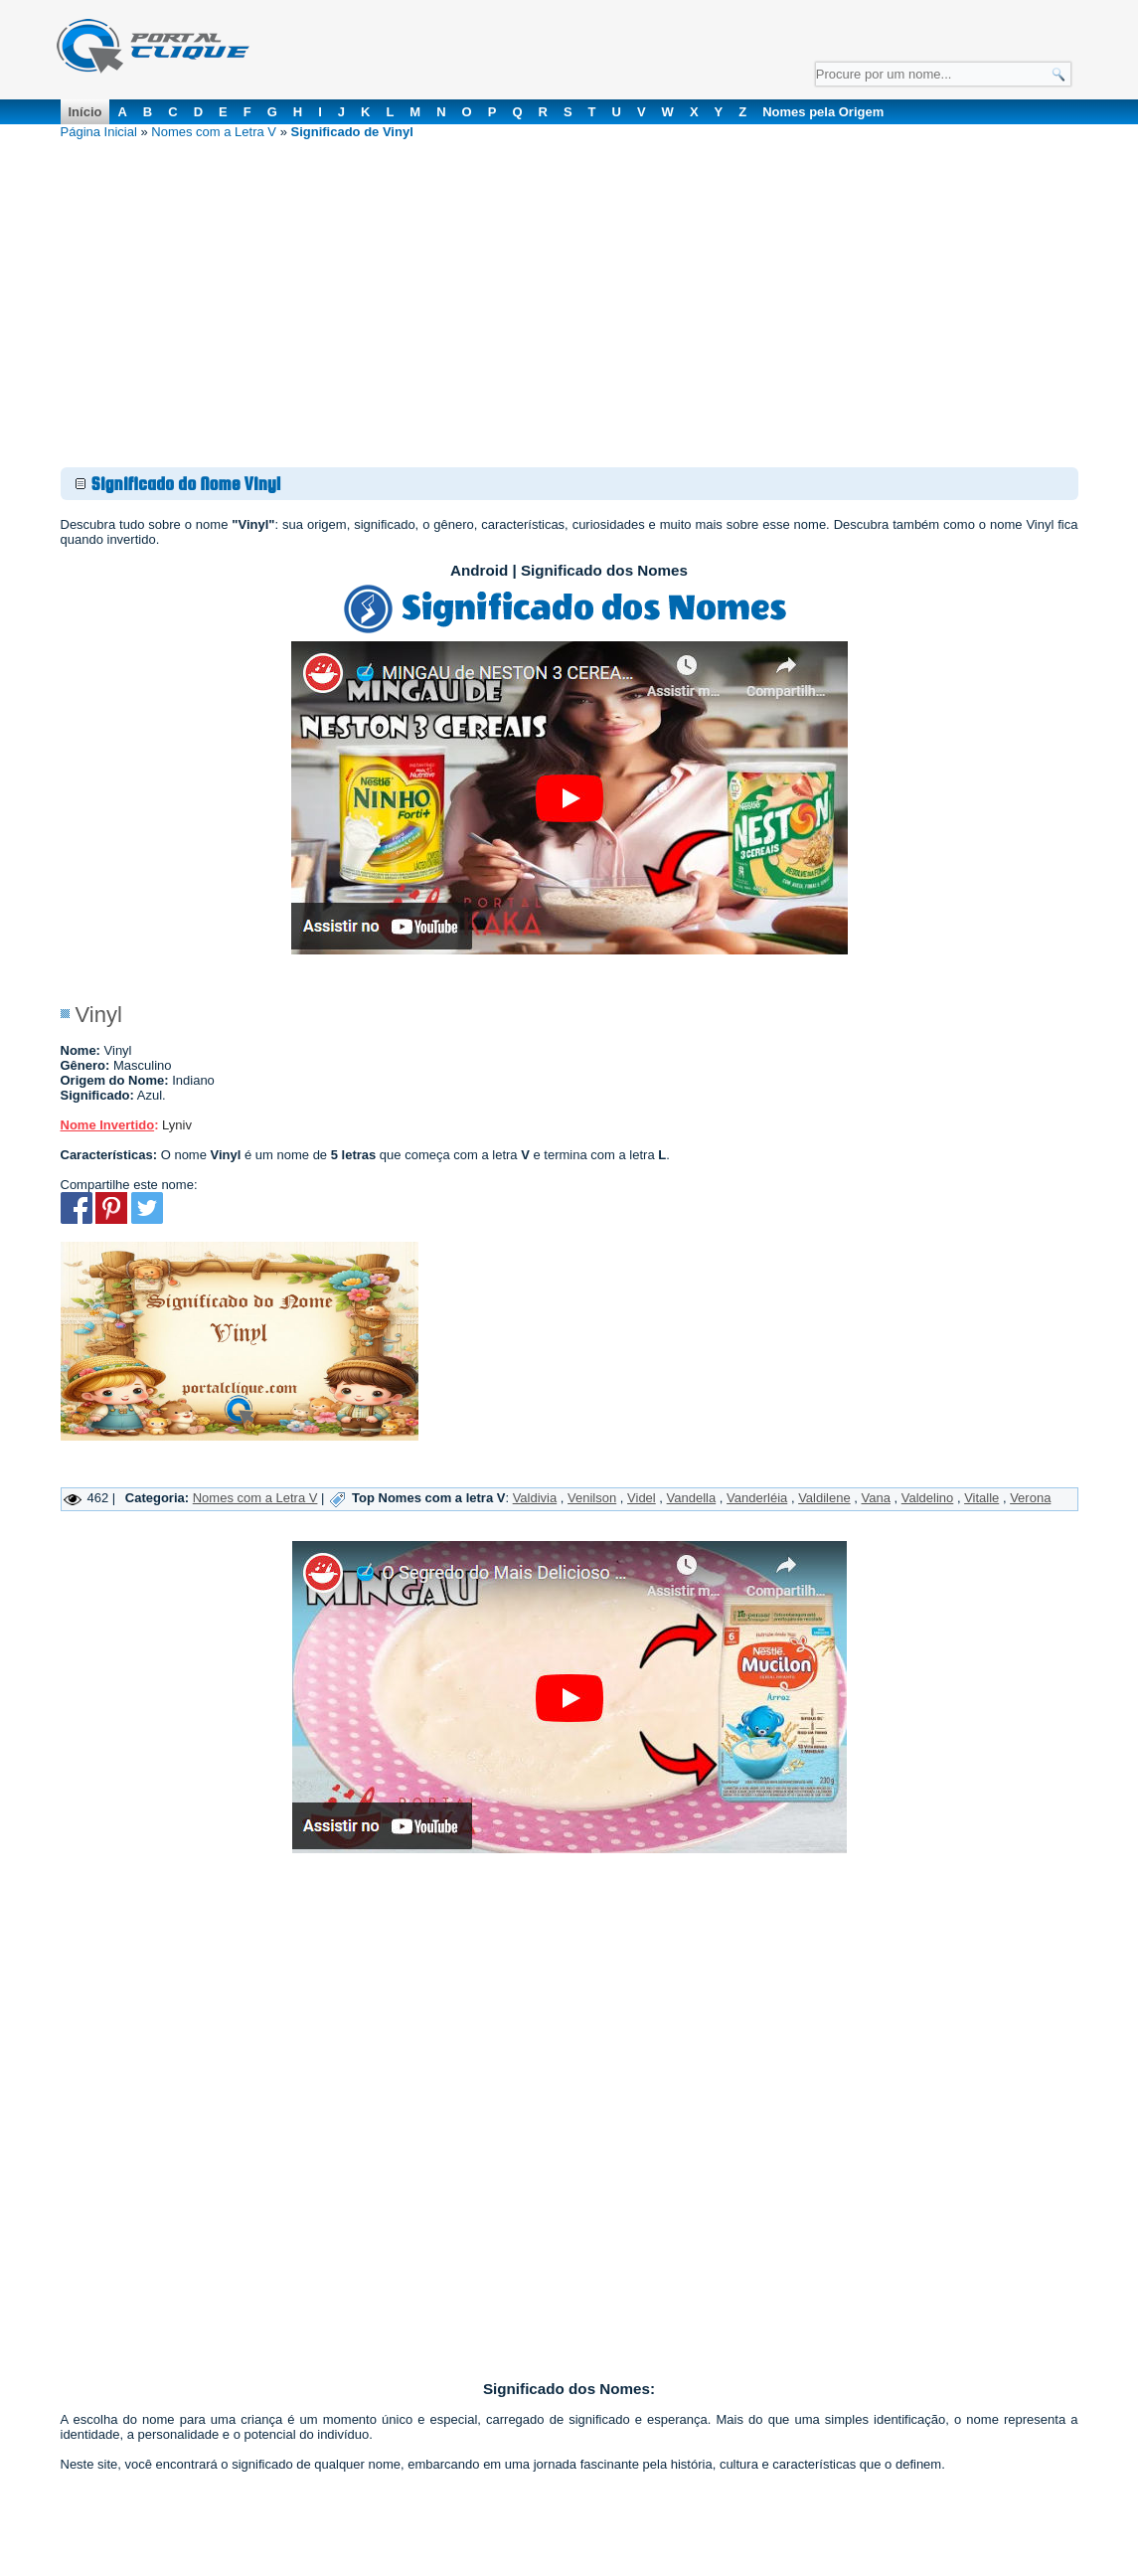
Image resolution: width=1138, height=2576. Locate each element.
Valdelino (927, 1497)
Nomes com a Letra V (213, 131)
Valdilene (824, 1497)
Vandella (692, 1497)
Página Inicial (99, 131)
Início (85, 111)
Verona (1030, 1497)
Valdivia (535, 1497)
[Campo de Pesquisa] (943, 74)
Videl (641, 1497)
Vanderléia (757, 1497)
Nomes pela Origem (823, 111)
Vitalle (981, 1497)
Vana (876, 1497)
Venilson (592, 1497)
